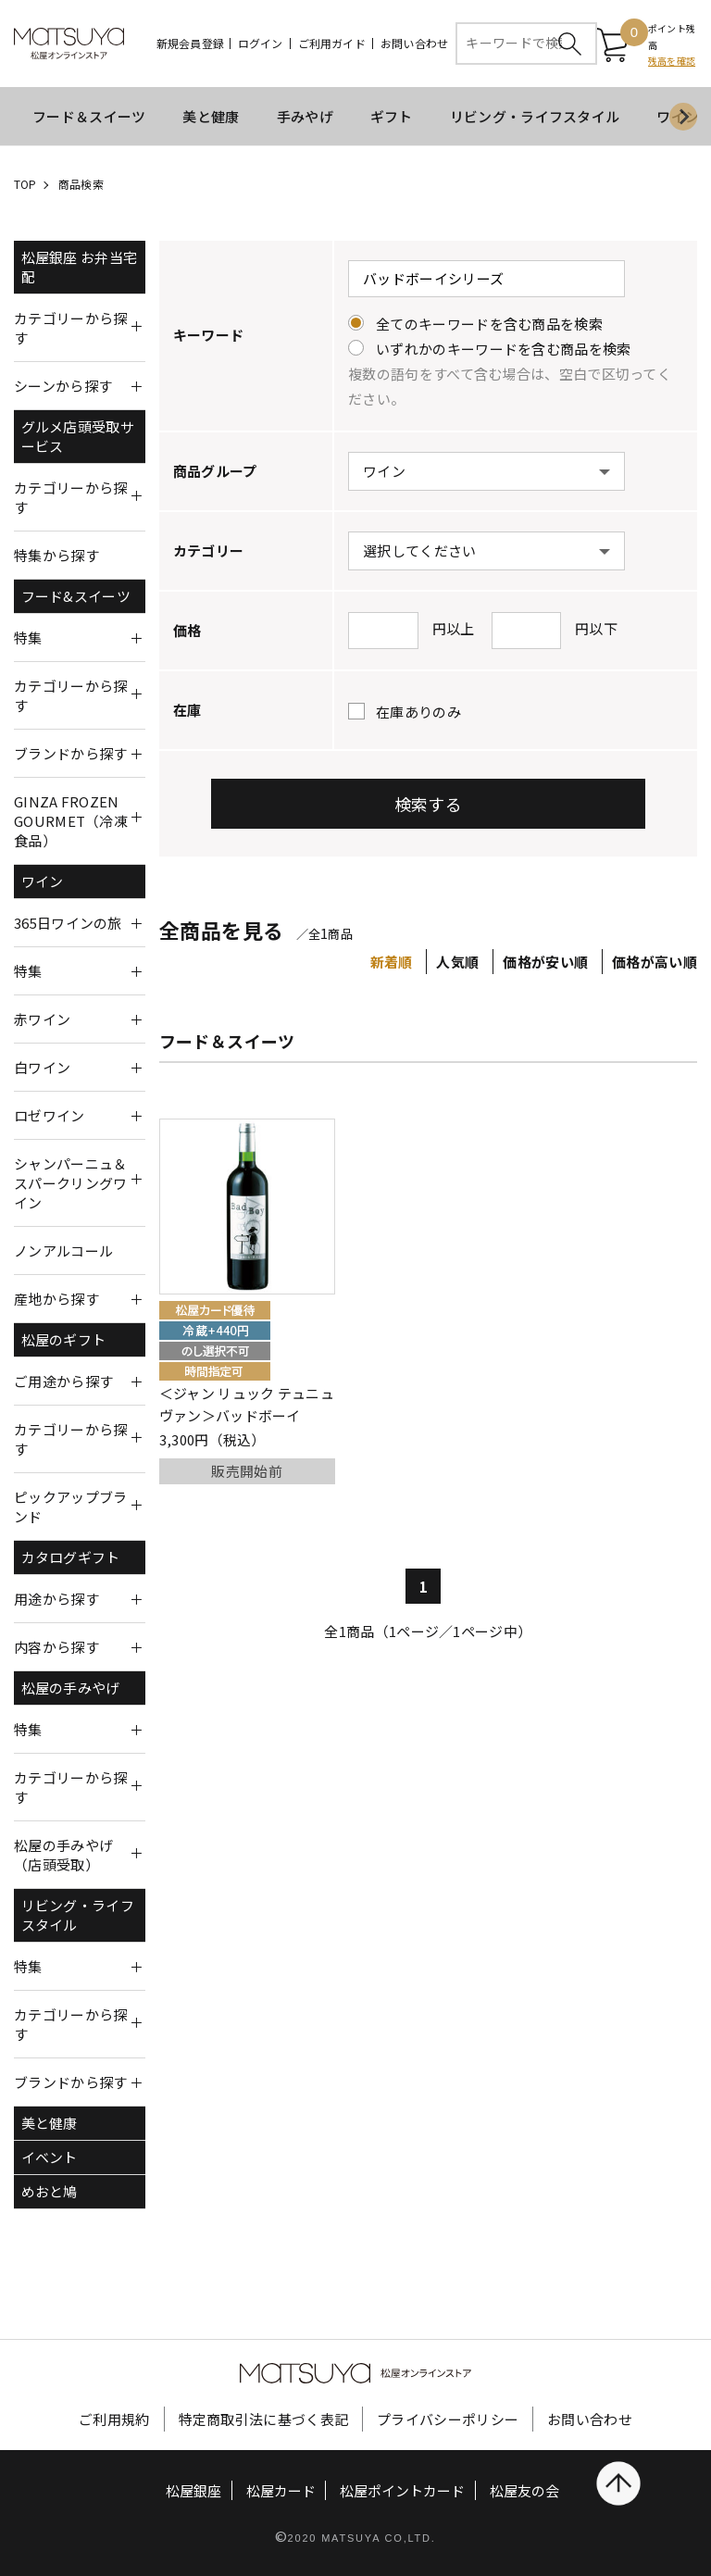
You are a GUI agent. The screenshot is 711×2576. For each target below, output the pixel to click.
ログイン (260, 43)
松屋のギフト (63, 1339)
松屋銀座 (193, 2490)
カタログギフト (70, 1557)
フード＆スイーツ (88, 116)
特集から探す (56, 555)
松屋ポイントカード (402, 2490)
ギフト (391, 116)
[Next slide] (683, 117)
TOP (25, 184)
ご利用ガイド (332, 43)
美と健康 (210, 116)
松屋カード (281, 2490)
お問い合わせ (414, 43)
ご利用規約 (114, 2419)
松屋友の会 (524, 2490)
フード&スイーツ (76, 596)
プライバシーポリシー (447, 2419)
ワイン (42, 881)
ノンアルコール (63, 1250)
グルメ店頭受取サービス (77, 436)
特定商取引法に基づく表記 (264, 2419)
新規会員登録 (190, 43)
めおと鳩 (49, 2191)
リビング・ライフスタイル (535, 116)
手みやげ (305, 116)
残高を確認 (671, 61)
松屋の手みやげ (70, 1687)
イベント (49, 2157)
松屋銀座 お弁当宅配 (79, 266)
